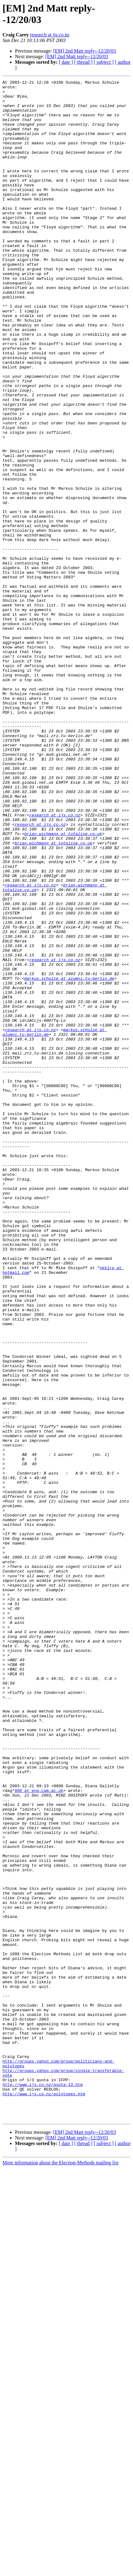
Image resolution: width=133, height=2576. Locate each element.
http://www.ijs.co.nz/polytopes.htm (43, 2497)
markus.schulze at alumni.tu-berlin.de (69, 1158)
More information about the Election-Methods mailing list (60, 2570)
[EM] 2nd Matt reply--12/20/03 (84, 51)
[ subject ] (104, 62)
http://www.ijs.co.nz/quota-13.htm (42, 2486)
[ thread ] (83, 62)
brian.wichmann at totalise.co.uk (63, 985)
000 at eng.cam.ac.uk (39, 2133)
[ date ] (66, 62)
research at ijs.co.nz (49, 34)
